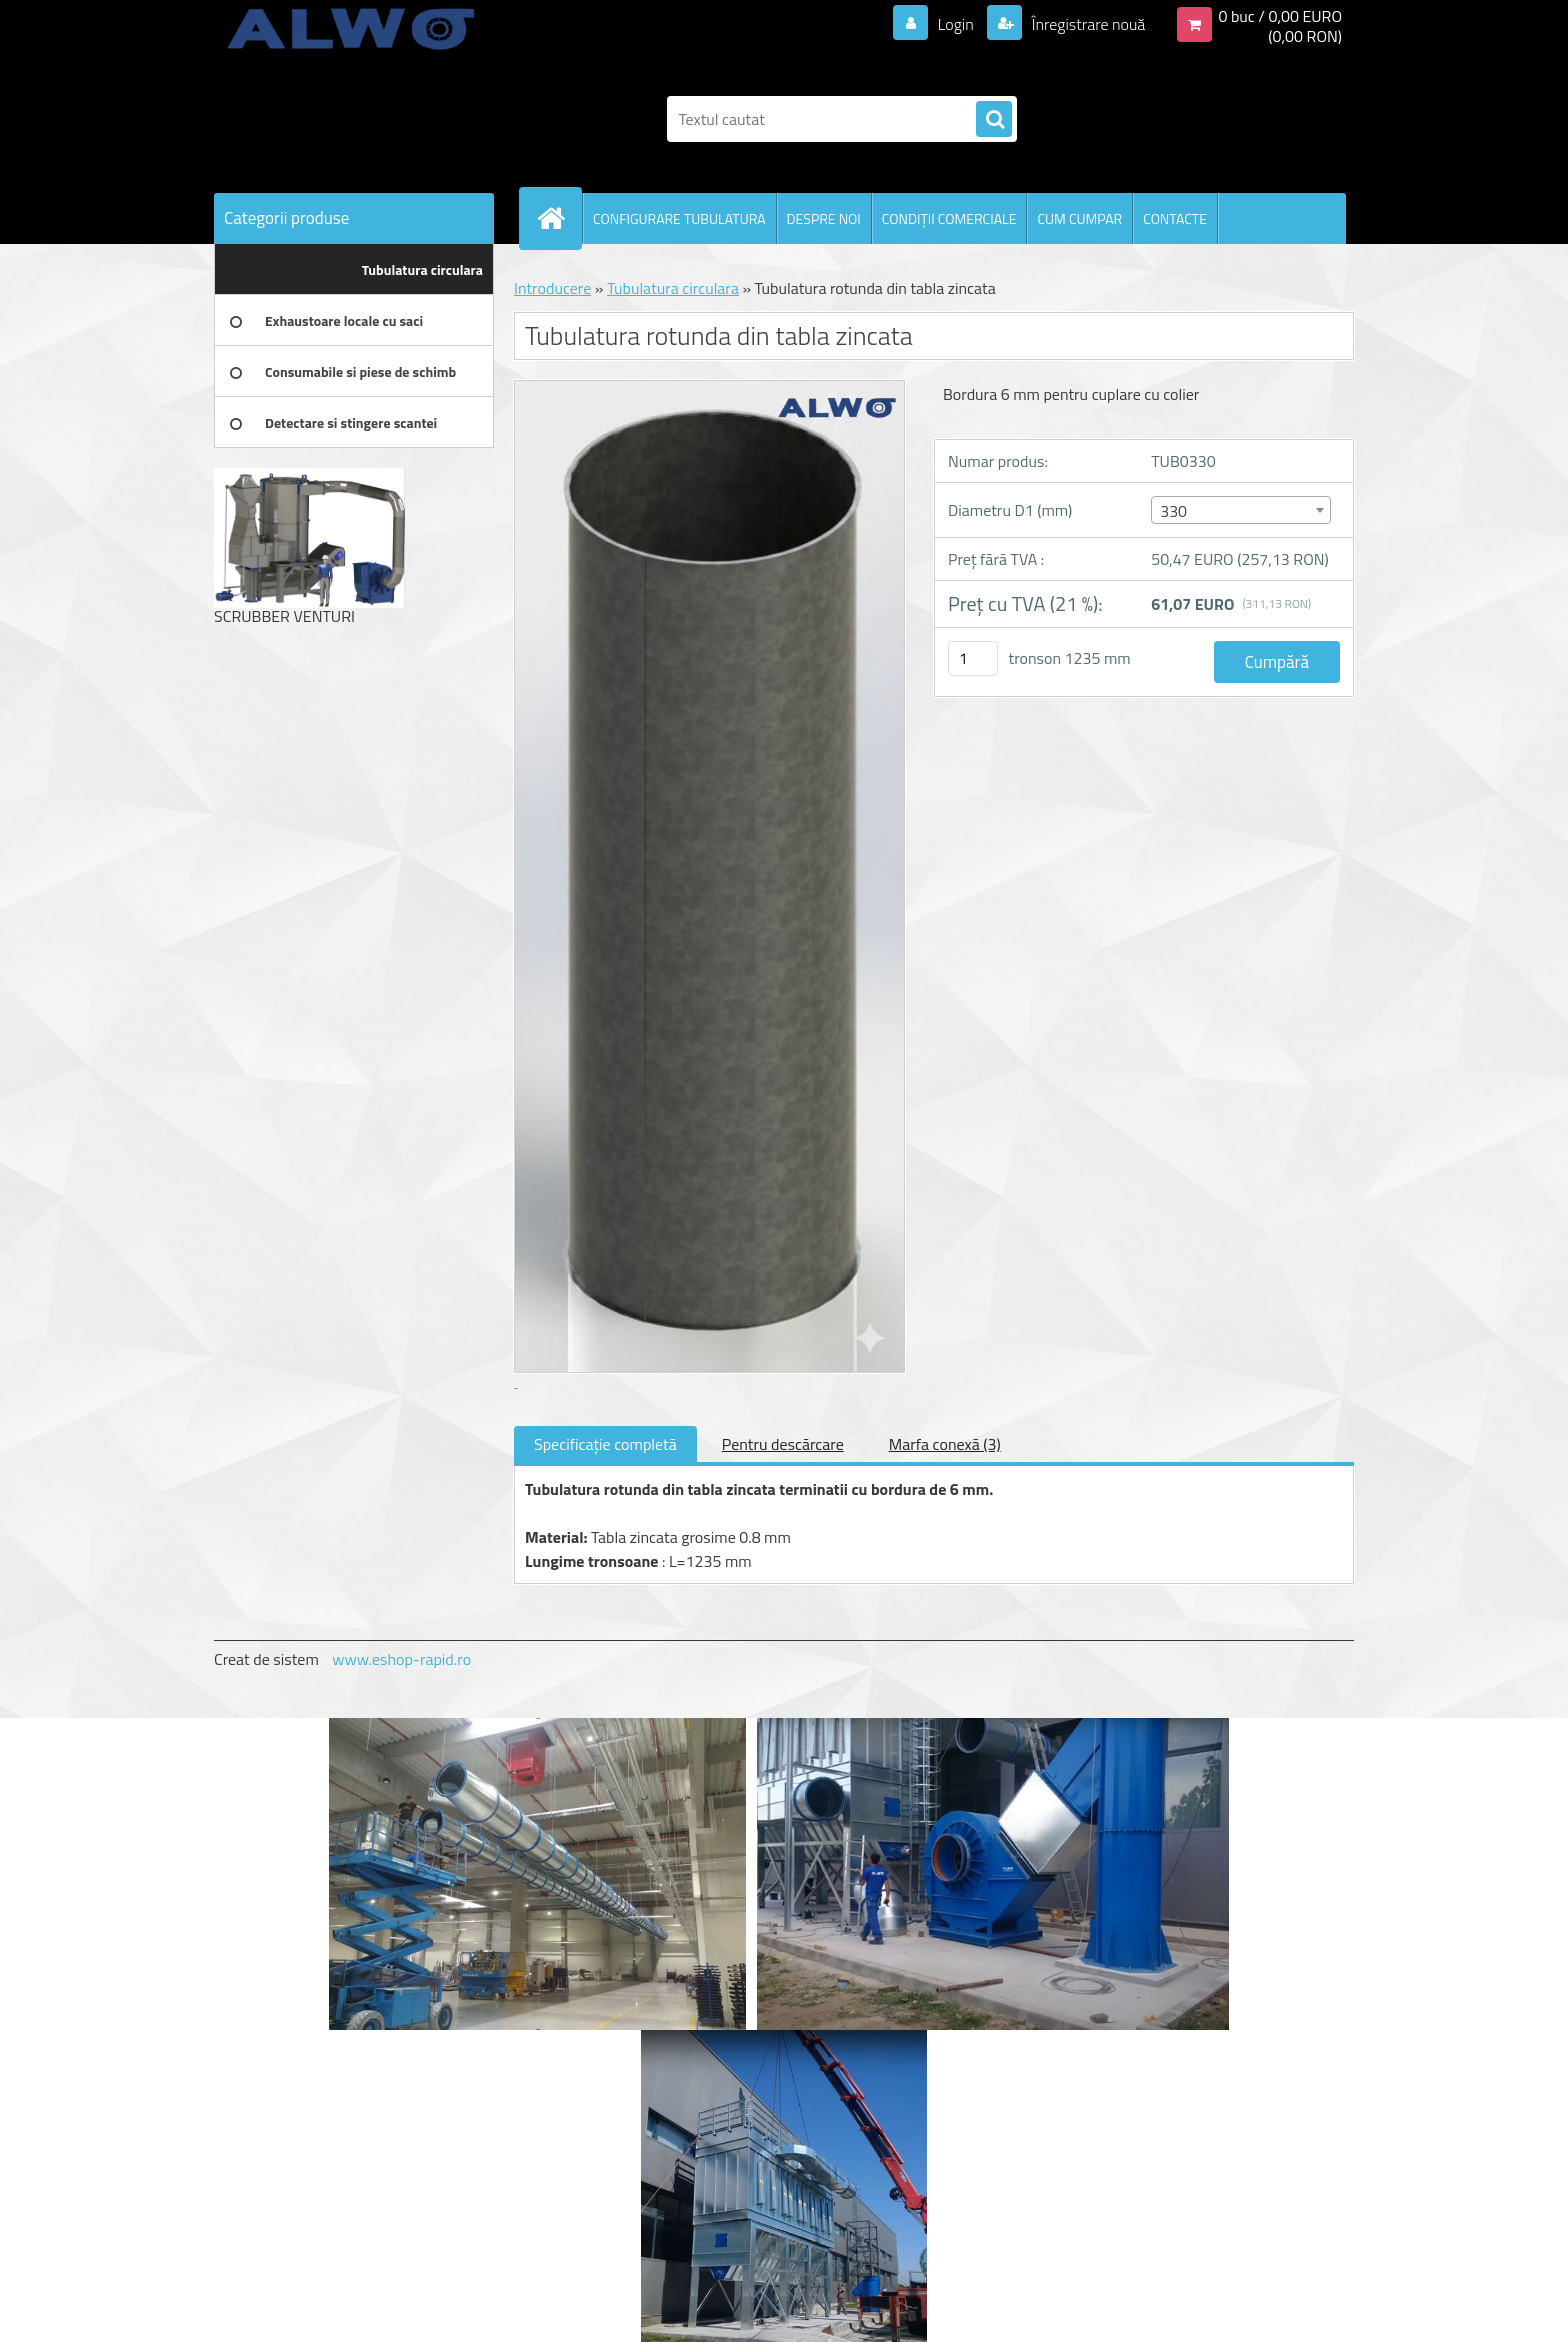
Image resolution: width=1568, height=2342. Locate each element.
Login (955, 24)
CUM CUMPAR (1079, 218)
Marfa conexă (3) (945, 1444)
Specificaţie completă (605, 1444)
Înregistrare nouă (1086, 24)
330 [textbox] (1173, 511)
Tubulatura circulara (673, 288)
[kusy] (973, 658)
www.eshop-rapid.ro (401, 1659)
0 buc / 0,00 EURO (1280, 16)
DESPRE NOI (824, 218)
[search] (994, 120)
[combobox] (1240, 510)
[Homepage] (559, 218)
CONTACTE (1175, 218)
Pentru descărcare (783, 1444)
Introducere (552, 288)
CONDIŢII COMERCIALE (949, 218)
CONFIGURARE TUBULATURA (679, 218)
